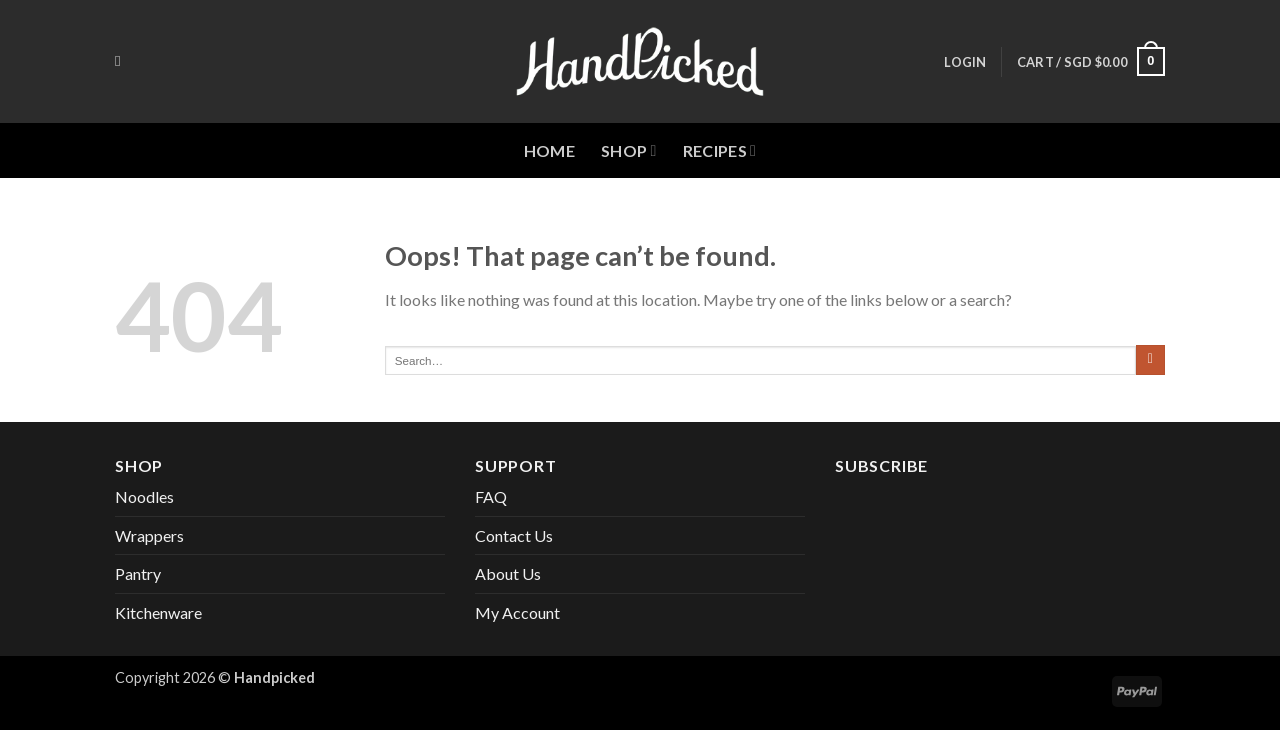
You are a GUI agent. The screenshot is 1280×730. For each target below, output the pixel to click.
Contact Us (514, 535)
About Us (508, 573)
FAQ (491, 496)
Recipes (720, 151)
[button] (965, 62)
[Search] (122, 61)
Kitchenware (158, 612)
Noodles (144, 496)
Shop (629, 151)
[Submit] (1150, 360)
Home (549, 150)
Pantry (138, 573)
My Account (517, 612)
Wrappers (149, 535)
